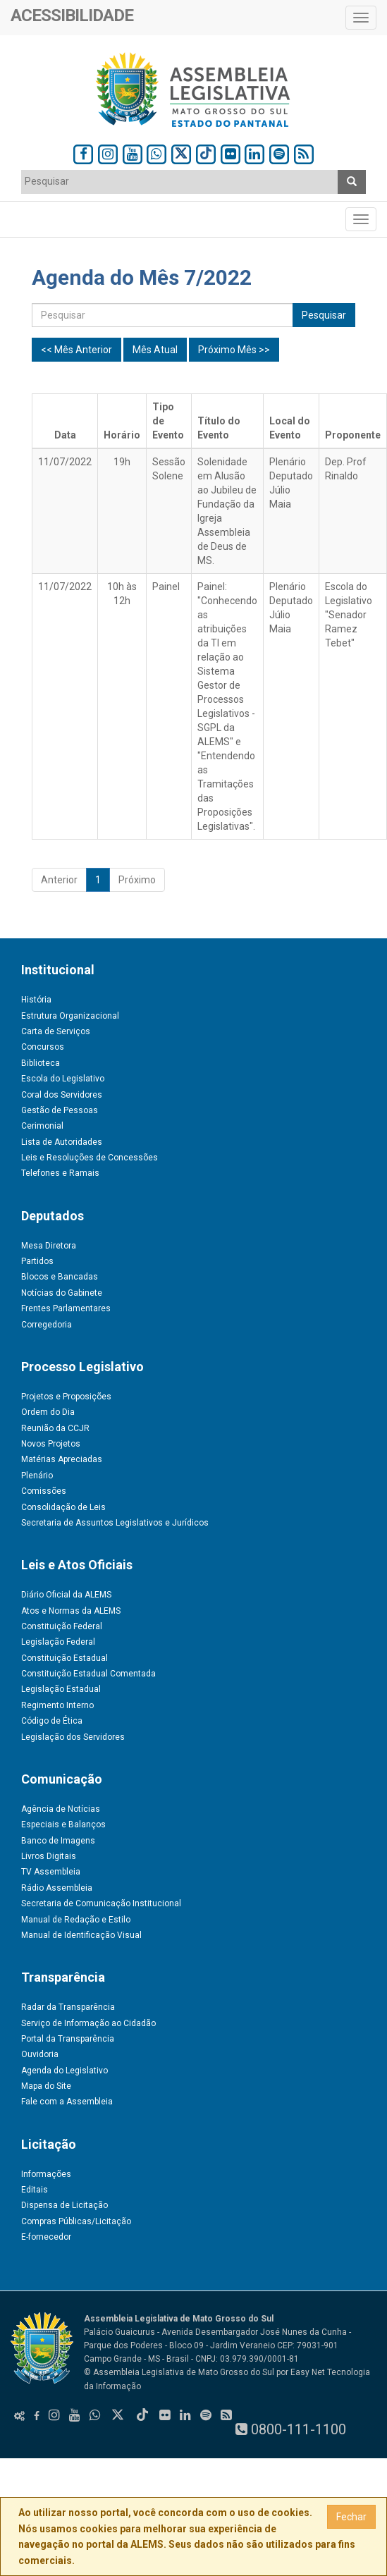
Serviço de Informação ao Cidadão (88, 2023)
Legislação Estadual (61, 1689)
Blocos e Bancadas (59, 1277)
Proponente (353, 435)
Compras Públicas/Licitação (76, 2221)
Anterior (59, 879)
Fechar (351, 2516)
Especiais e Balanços (63, 1824)
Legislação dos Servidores (73, 1737)
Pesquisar (324, 315)
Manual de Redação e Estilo (75, 1920)
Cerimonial (42, 1126)
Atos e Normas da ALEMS (71, 1611)
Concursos (42, 1047)
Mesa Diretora (48, 1246)
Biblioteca (40, 1063)
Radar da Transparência (68, 2007)
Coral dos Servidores (61, 1095)
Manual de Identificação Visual (81, 1935)
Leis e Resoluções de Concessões (89, 1158)
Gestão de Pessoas (59, 1110)
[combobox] (179, 182)
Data (65, 435)
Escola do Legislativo (62, 1079)
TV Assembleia (50, 1872)
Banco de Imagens (58, 1841)
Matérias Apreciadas (61, 1459)
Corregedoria (46, 1325)
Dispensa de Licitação (64, 2205)
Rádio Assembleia (56, 1888)
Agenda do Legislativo (64, 2070)
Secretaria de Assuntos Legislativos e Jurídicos (115, 1523)
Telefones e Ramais (60, 1173)
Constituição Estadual (64, 1658)
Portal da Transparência (67, 2039)
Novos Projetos (50, 1444)
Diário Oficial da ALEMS (66, 1595)
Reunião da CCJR (55, 1428)
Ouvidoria (40, 2054)
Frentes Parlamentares (66, 1308)
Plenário (37, 1475)
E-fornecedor (46, 2237)
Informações (46, 2174)
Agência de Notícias (60, 1809)
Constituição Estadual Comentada (88, 1674)
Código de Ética (51, 1721)
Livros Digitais (48, 1856)
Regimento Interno (57, 1705)
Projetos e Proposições (66, 1397)
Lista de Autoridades (61, 1142)
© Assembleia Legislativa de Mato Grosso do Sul (179, 2372)
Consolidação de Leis (63, 1507)
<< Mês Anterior (76, 349)
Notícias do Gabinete (61, 1293)
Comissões (43, 1491)
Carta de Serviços (55, 1031)
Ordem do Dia (48, 1412)
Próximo (137, 879)
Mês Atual (155, 349)
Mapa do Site (46, 2086)
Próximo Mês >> (234, 349)
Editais (34, 2190)
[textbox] (122, 181)
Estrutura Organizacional (70, 1016)
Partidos (37, 1261)
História (36, 1000)
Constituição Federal (61, 1626)
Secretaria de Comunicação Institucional (101, 1903)
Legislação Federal (58, 1642)
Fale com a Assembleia (67, 2101)
